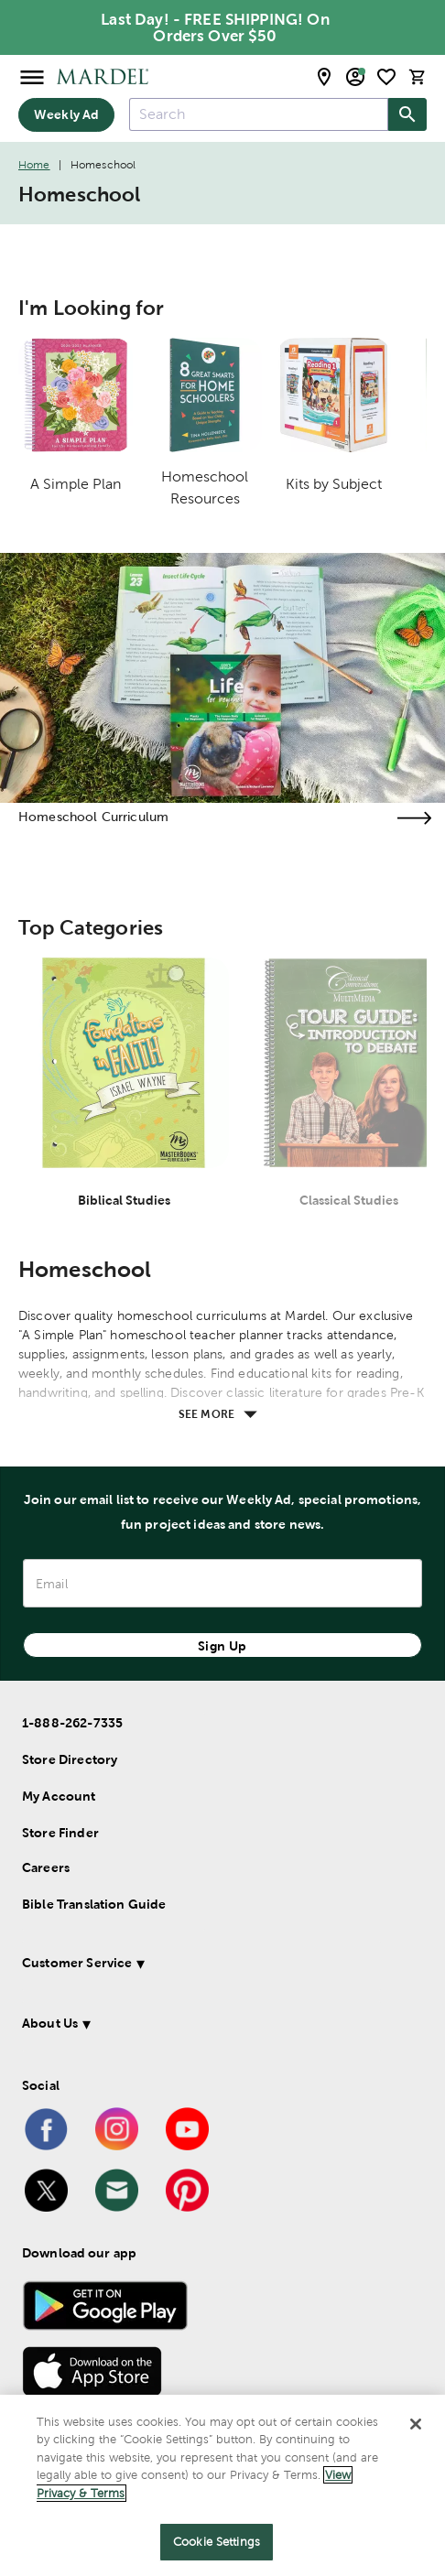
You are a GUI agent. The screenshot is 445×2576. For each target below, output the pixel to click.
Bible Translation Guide (94, 1904)
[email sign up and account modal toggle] (355, 77)
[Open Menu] (32, 76)
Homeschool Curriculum (93, 816)
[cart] (417, 76)
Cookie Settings (216, 2542)
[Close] (416, 2424)
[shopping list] (386, 77)
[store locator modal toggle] (324, 77)
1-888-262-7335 (72, 1723)
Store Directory (69, 1759)
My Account (59, 1796)
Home (34, 164)
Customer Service (77, 1962)
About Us (50, 2023)
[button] (211, 1966)
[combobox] (258, 114)
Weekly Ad (66, 114)
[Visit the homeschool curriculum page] (414, 817)
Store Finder (60, 1832)
